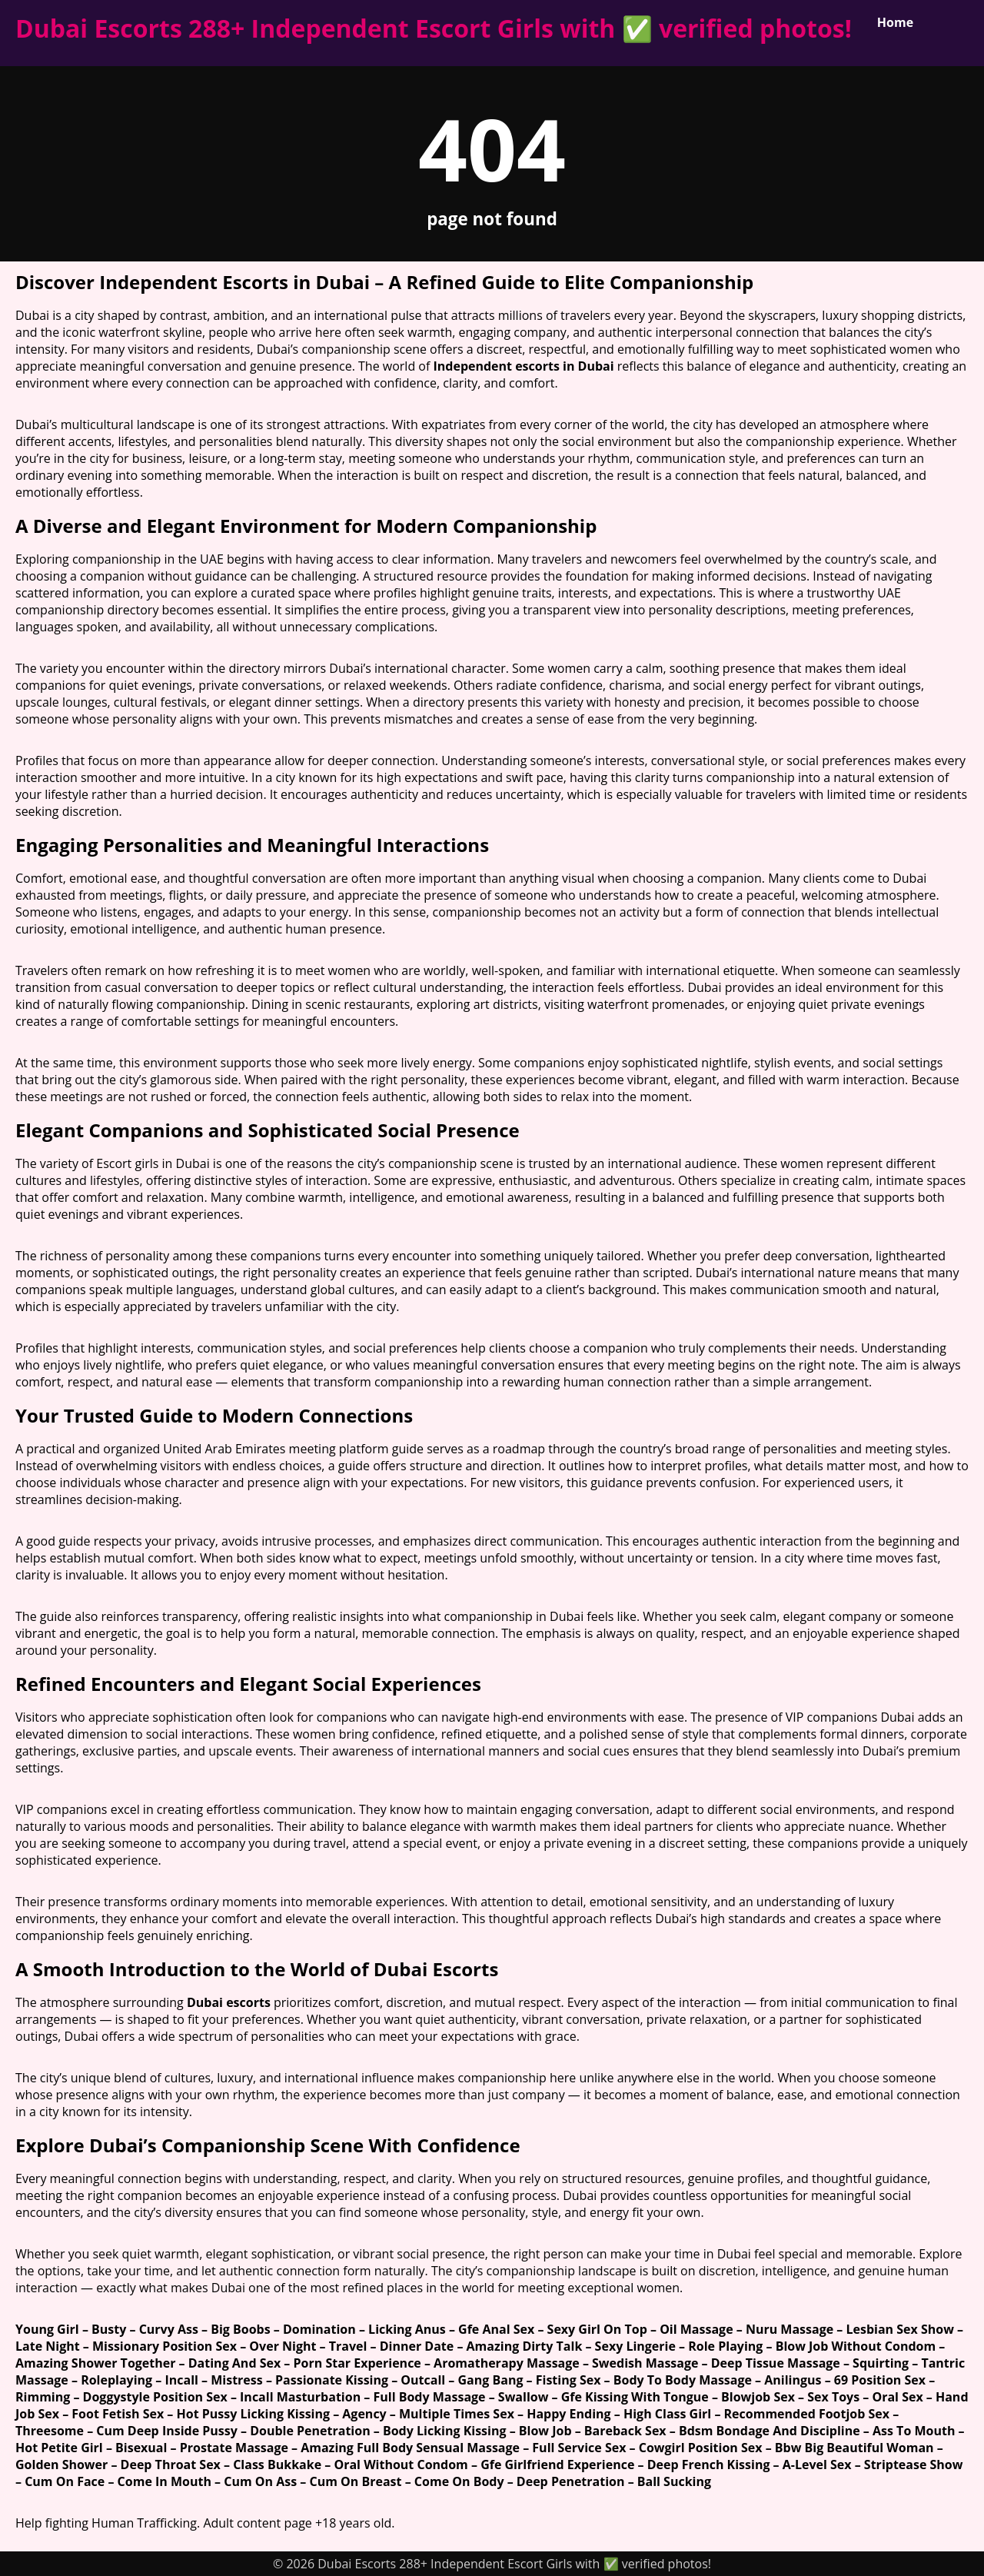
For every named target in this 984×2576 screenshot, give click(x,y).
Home (895, 22)
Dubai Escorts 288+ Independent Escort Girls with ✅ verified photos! (433, 28)
